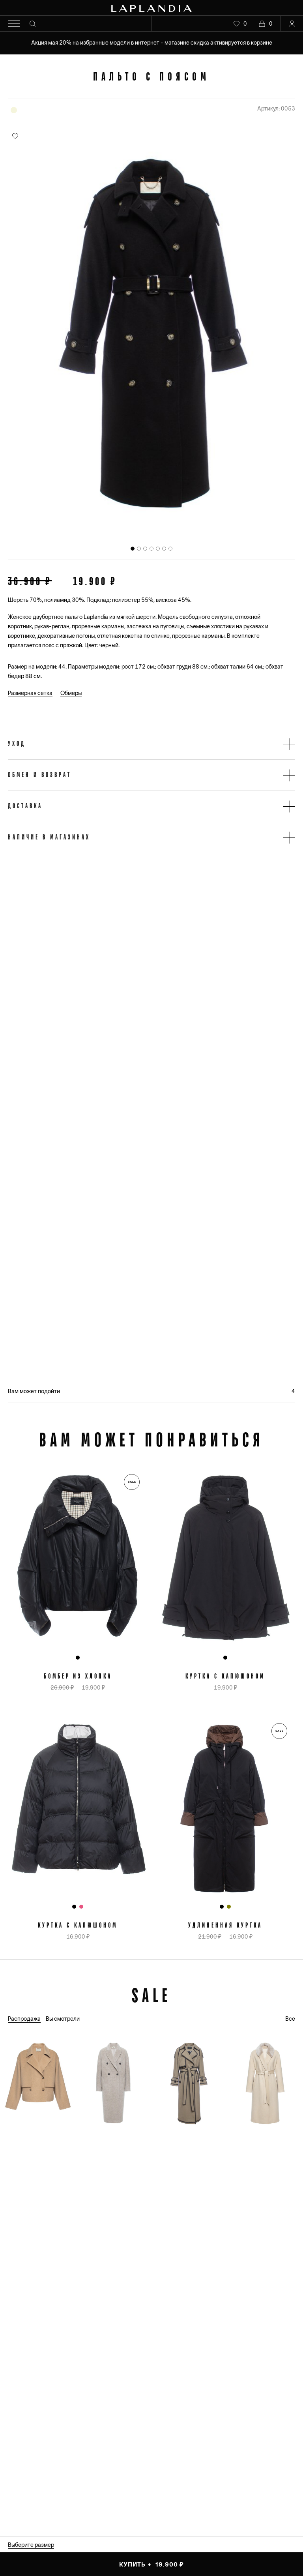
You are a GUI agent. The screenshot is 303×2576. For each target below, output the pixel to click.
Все (290, 2019)
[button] (151, 744)
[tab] (133, 549)
